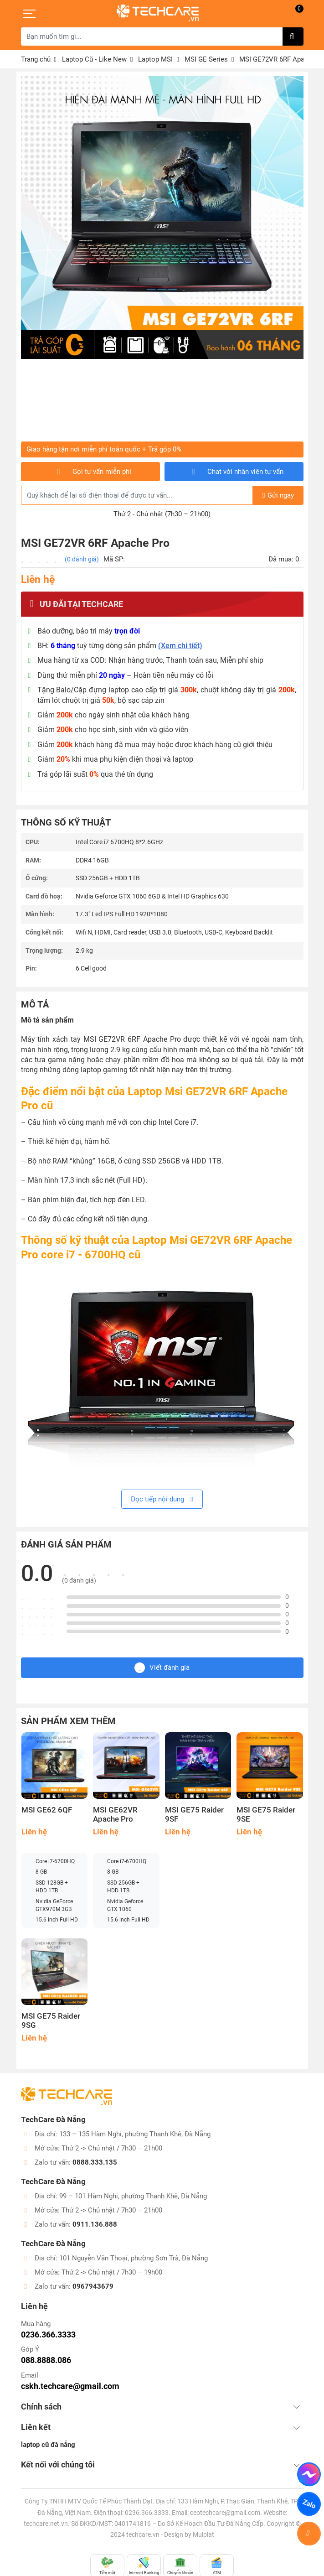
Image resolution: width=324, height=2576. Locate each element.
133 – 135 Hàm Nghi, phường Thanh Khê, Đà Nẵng (135, 2134)
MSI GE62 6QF (46, 1810)
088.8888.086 (46, 2360)
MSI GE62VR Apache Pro (115, 1814)
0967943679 (92, 2286)
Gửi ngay (277, 495)
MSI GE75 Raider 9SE (266, 1814)
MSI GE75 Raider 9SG (50, 2021)
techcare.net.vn (46, 2523)
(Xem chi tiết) (180, 645)
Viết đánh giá (162, 1667)
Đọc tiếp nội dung (162, 1499)
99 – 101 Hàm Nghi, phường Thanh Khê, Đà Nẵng (133, 2196)
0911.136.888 (94, 2224)
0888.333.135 (94, 2162)
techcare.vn (142, 2534)
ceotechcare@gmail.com (225, 2512)
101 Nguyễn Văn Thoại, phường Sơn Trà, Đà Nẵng (133, 2258)
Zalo (308, 2504)
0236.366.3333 (48, 2334)
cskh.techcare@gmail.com (70, 2386)
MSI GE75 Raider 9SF (194, 1814)
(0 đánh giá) (82, 559)
